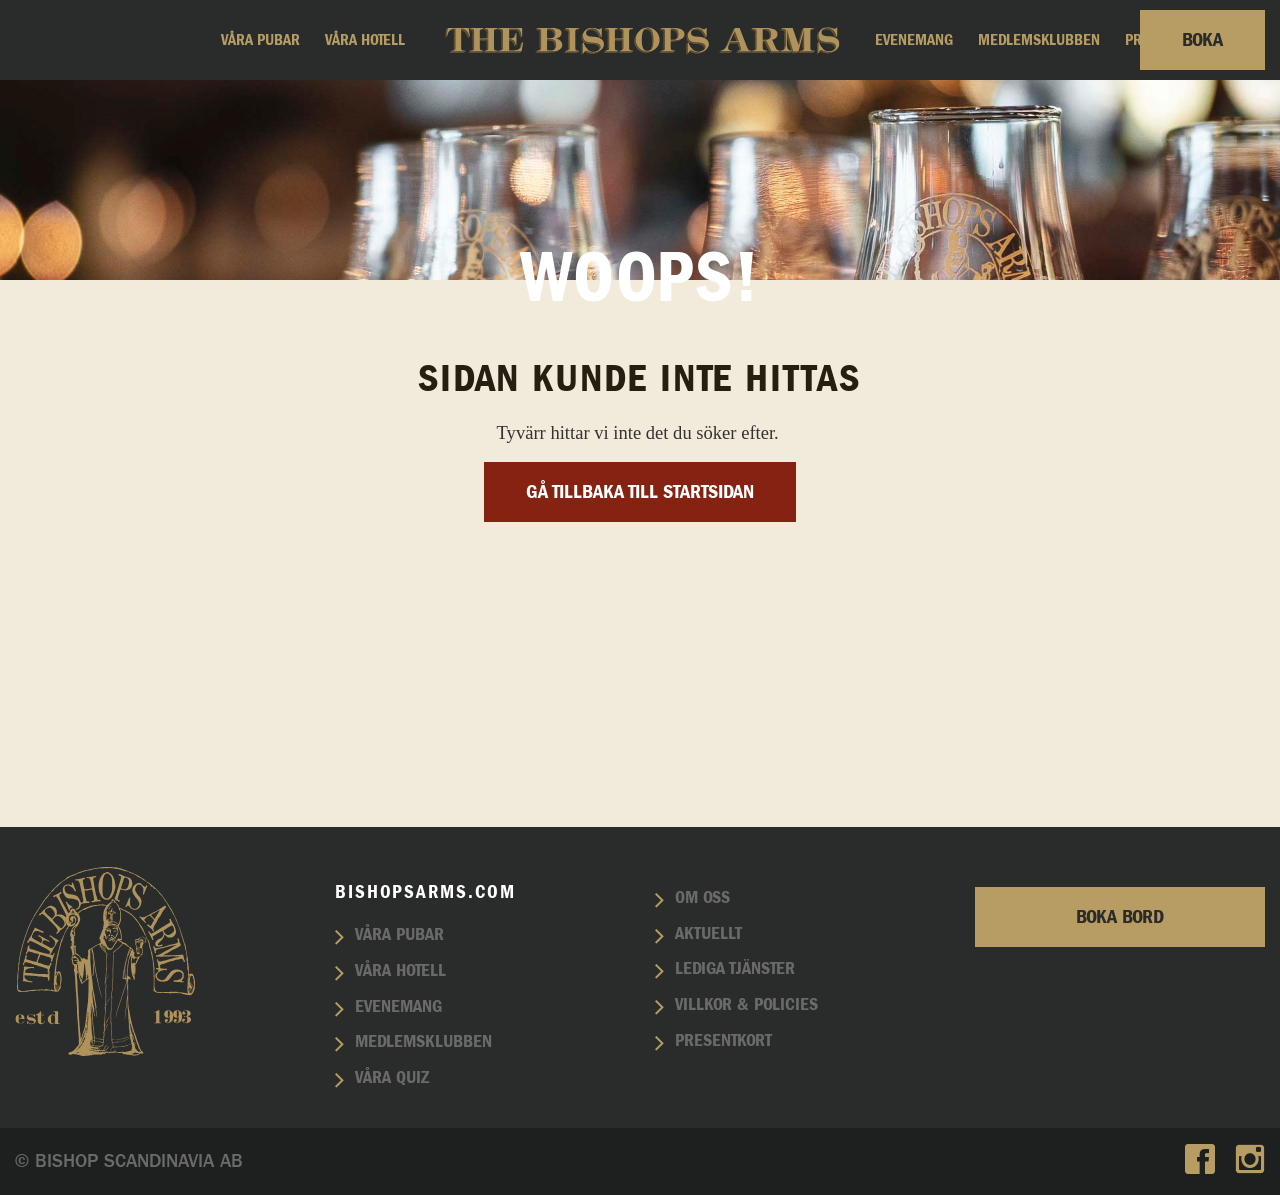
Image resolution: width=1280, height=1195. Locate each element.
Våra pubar (260, 40)
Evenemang (914, 40)
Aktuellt (708, 934)
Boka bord (1120, 917)
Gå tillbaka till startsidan (640, 692)
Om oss (702, 898)
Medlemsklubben (1039, 40)
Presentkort (723, 1041)
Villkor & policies (746, 1005)
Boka (1202, 40)
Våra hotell (365, 40)
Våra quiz (392, 1078)
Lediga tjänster (735, 969)
